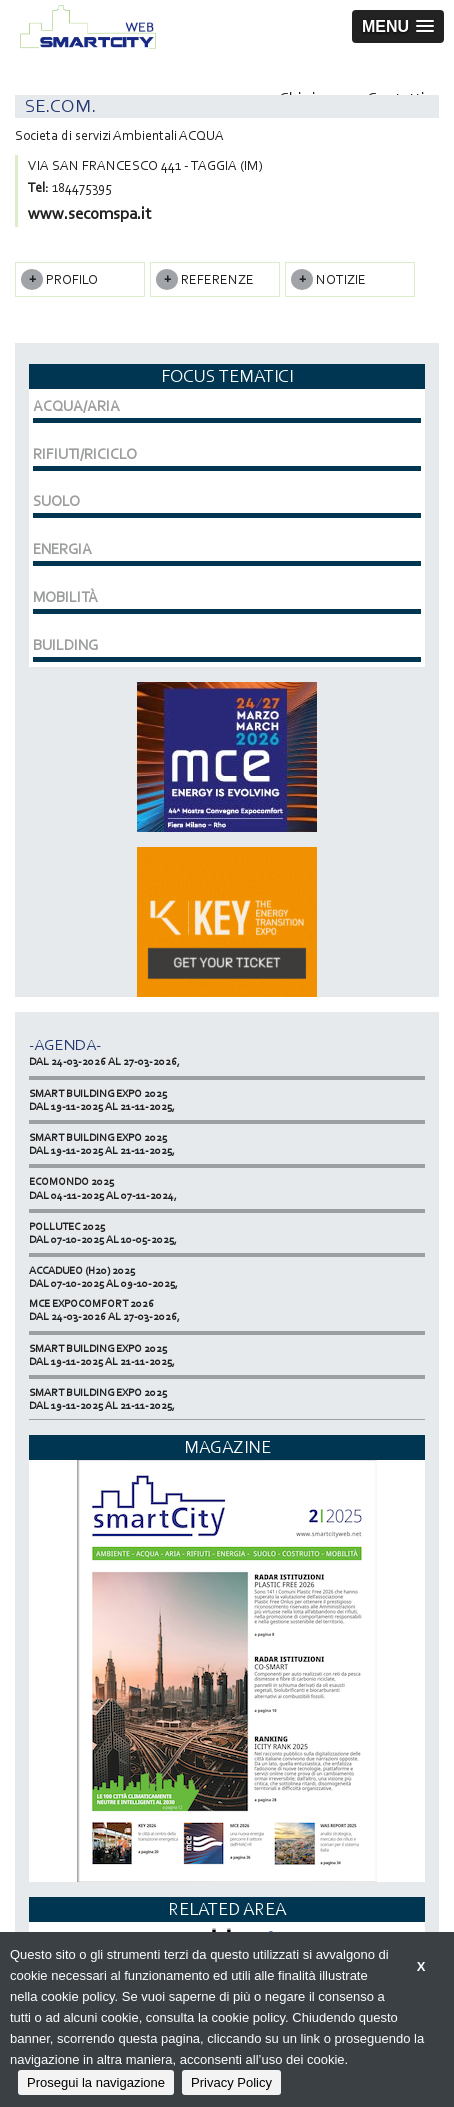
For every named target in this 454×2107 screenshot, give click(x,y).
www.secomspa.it (89, 213)
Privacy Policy (231, 2082)
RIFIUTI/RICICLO (85, 454)
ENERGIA (62, 549)
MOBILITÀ (65, 597)
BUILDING (65, 645)
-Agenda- (65, 1044)
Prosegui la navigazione (96, 2082)
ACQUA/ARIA (76, 406)
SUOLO (56, 501)
